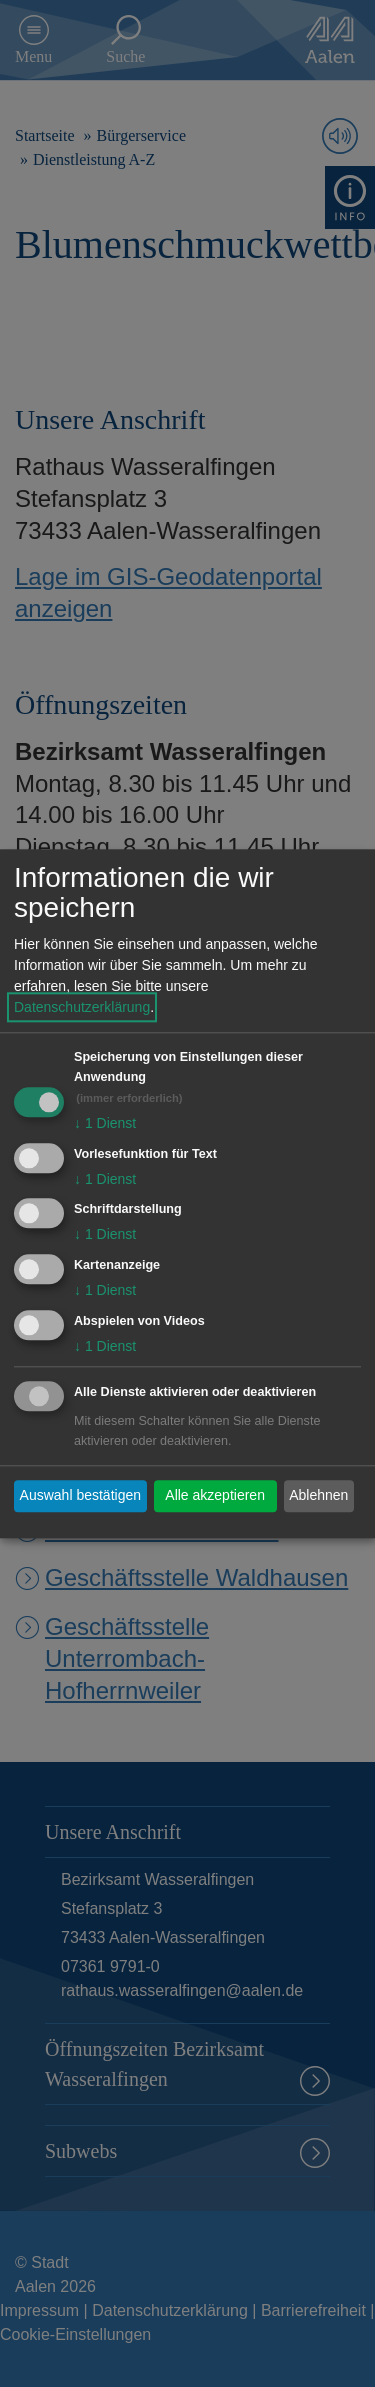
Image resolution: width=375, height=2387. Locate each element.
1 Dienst (105, 1123)
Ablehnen (318, 1496)
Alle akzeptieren (215, 1496)
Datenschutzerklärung (82, 1007)
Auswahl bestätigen (80, 1496)
